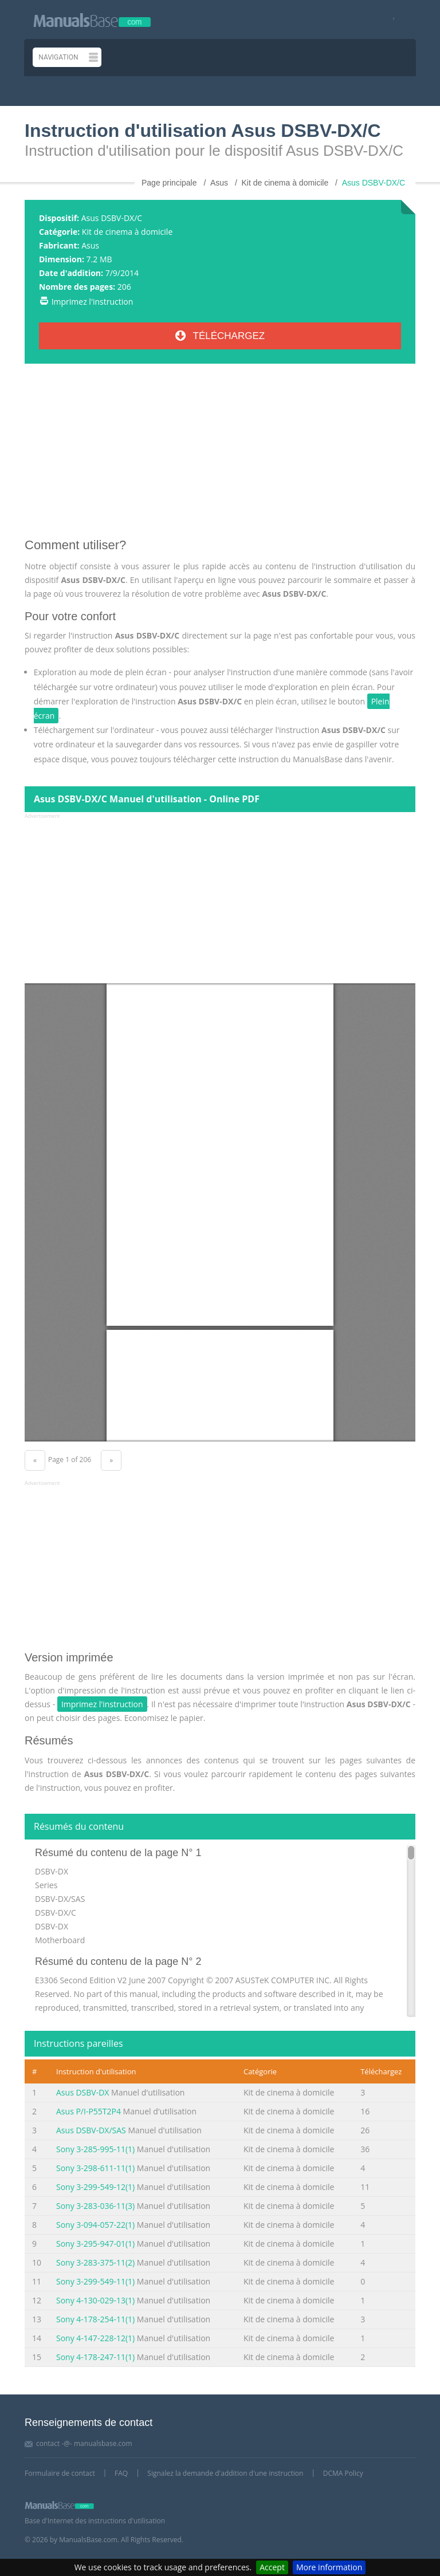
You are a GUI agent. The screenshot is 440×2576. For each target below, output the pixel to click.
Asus (90, 245)
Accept (272, 2567)
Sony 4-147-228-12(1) (95, 2338)
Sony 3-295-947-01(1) (95, 2243)
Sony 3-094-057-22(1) (95, 2224)
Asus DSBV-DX (82, 2092)
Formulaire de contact (60, 2473)
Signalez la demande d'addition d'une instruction (225, 2473)
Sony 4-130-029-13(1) (95, 2300)
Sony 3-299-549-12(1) (95, 2186)
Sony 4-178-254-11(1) (95, 2319)
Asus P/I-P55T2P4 (88, 2111)
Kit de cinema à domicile (127, 231)
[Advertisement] (220, 455)
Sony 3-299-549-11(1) (95, 2281)
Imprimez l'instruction (92, 301)
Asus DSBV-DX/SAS (91, 2130)
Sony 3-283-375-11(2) (95, 2262)
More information (329, 2567)
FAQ (121, 2473)
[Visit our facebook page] (390, 19)
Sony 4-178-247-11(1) (95, 2357)
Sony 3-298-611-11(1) (95, 2168)
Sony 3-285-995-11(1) (95, 2149)
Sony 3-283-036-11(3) (95, 2205)
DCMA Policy (343, 2473)
